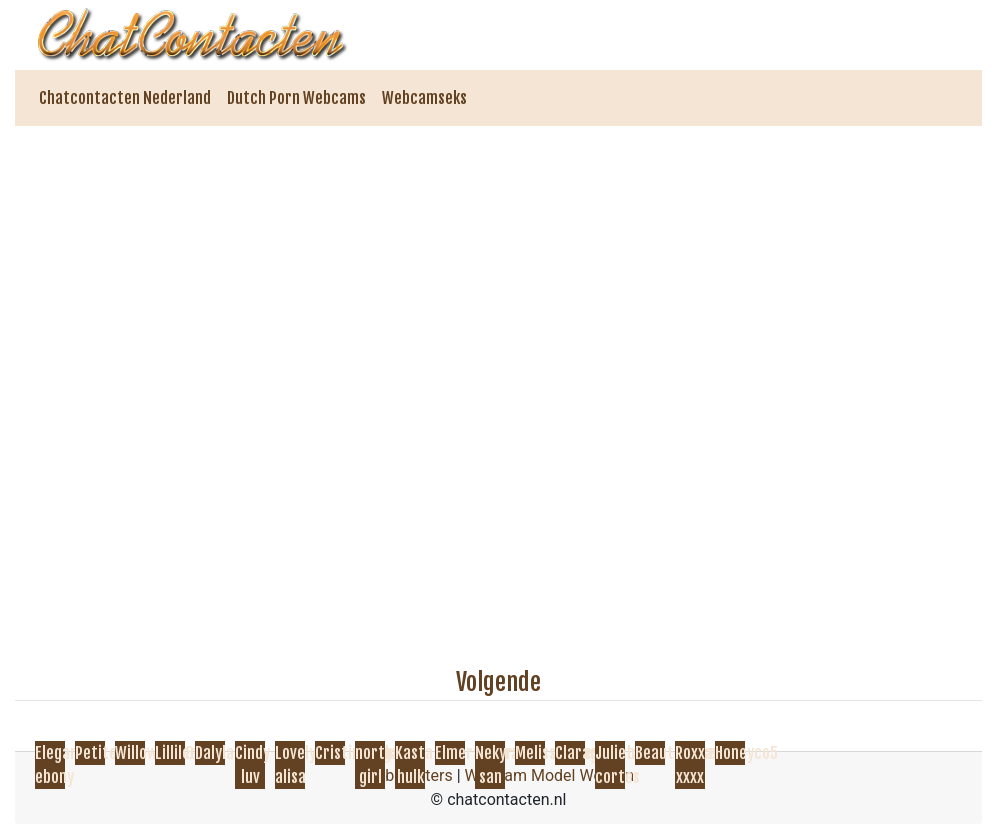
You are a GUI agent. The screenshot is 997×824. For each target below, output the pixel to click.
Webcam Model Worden (550, 775)
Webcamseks (424, 98)
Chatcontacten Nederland (125, 98)
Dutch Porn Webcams (296, 98)
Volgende (498, 682)
